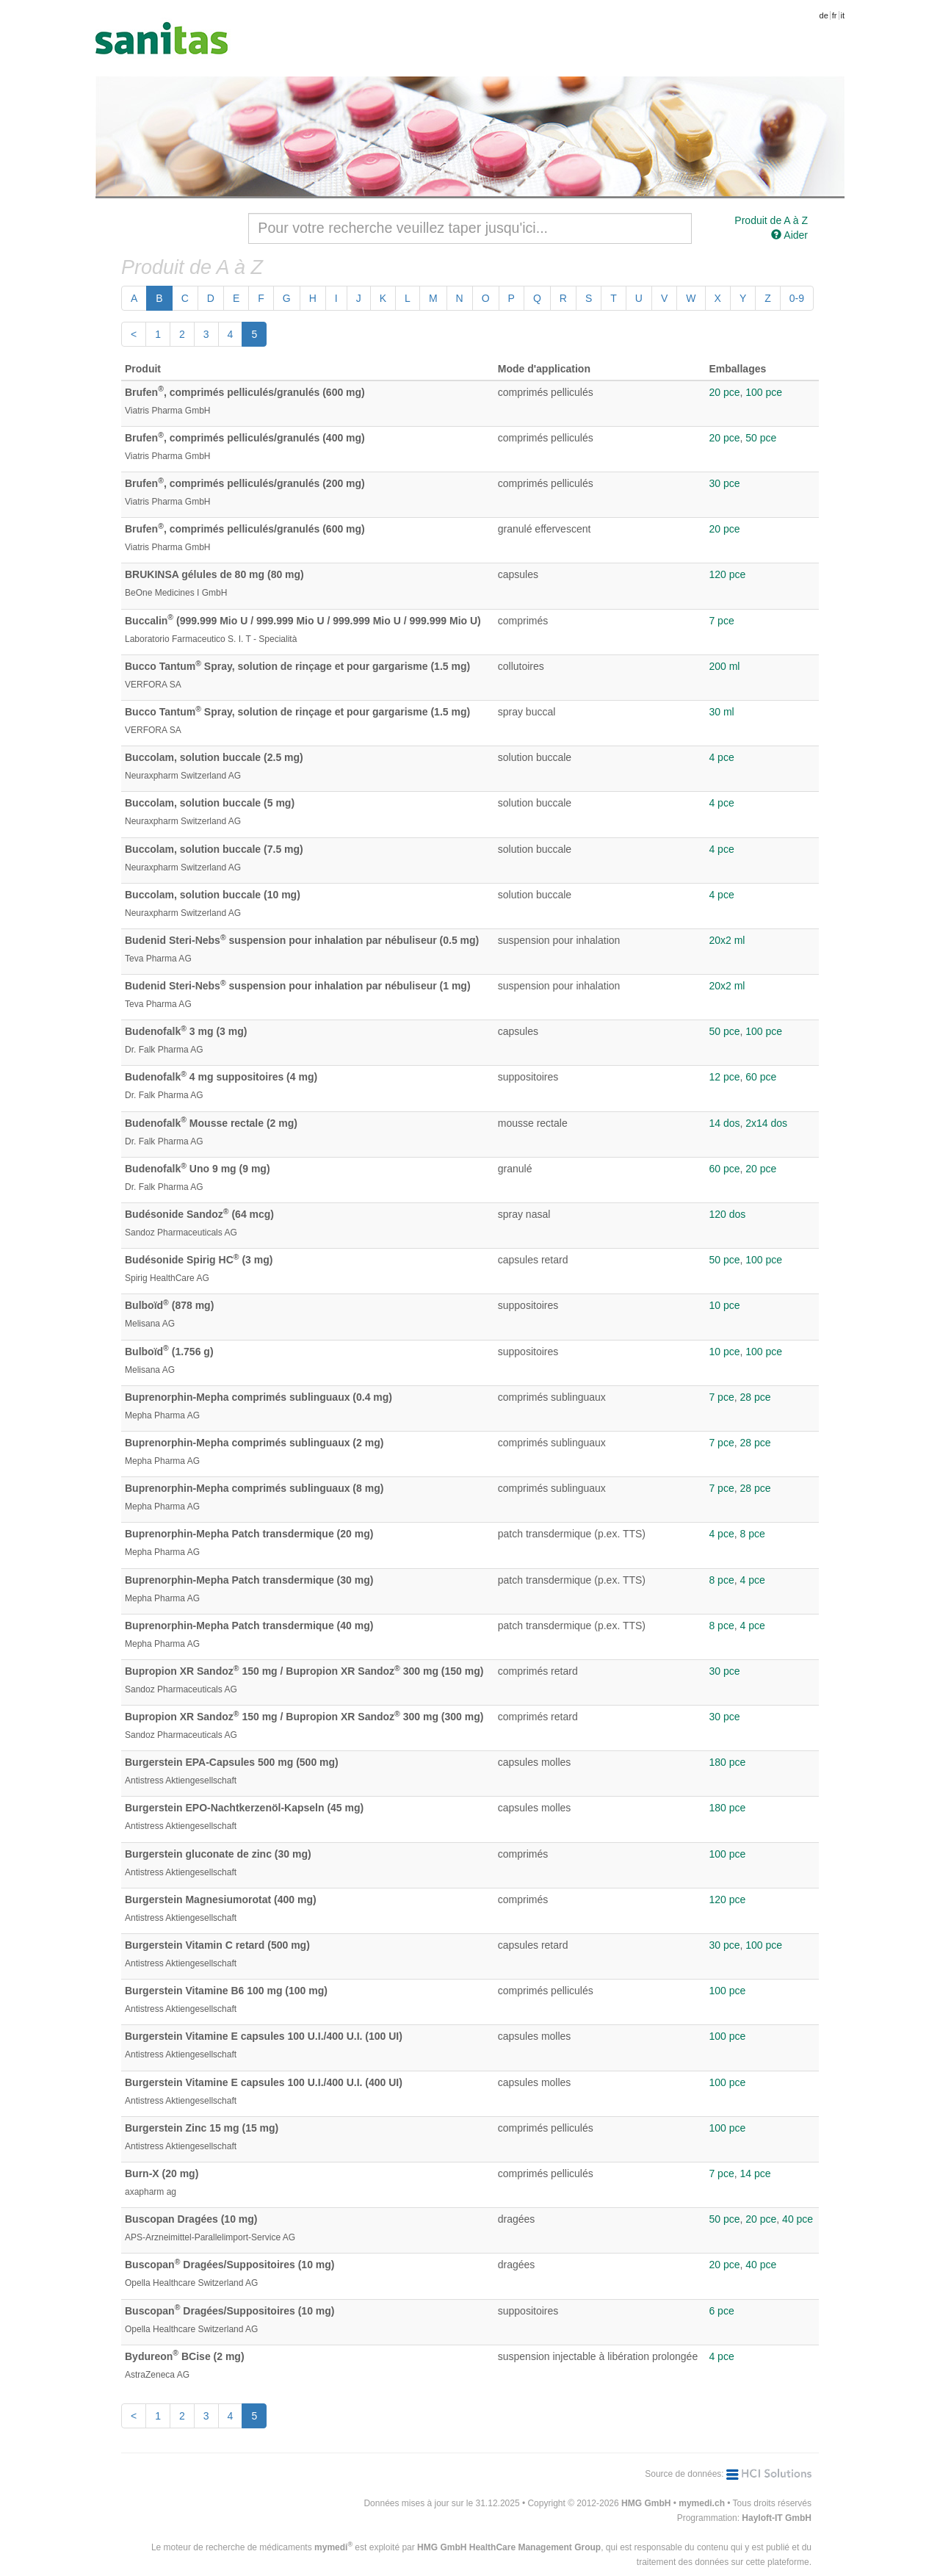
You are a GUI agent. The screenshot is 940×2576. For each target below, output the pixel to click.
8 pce (752, 1534)
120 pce (727, 574)
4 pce (721, 757)
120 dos (727, 1214)
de (824, 15)
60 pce (760, 1077)
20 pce (724, 392)
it (843, 15)
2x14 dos (766, 1123)
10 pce (724, 1305)
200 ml (724, 666)
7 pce (721, 621)
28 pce (755, 1397)
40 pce (797, 2219)
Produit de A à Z (771, 220)
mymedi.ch (702, 2503)
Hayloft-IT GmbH (776, 2518)
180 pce (727, 1762)
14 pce (755, 2173)
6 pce (721, 2311)
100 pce (763, 392)
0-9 (796, 298)
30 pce (724, 483)
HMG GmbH (645, 2503)
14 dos (724, 1123)
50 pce (760, 438)
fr (834, 15)
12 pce (724, 1077)
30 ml (721, 712)
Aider (789, 235)
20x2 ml (727, 940)
